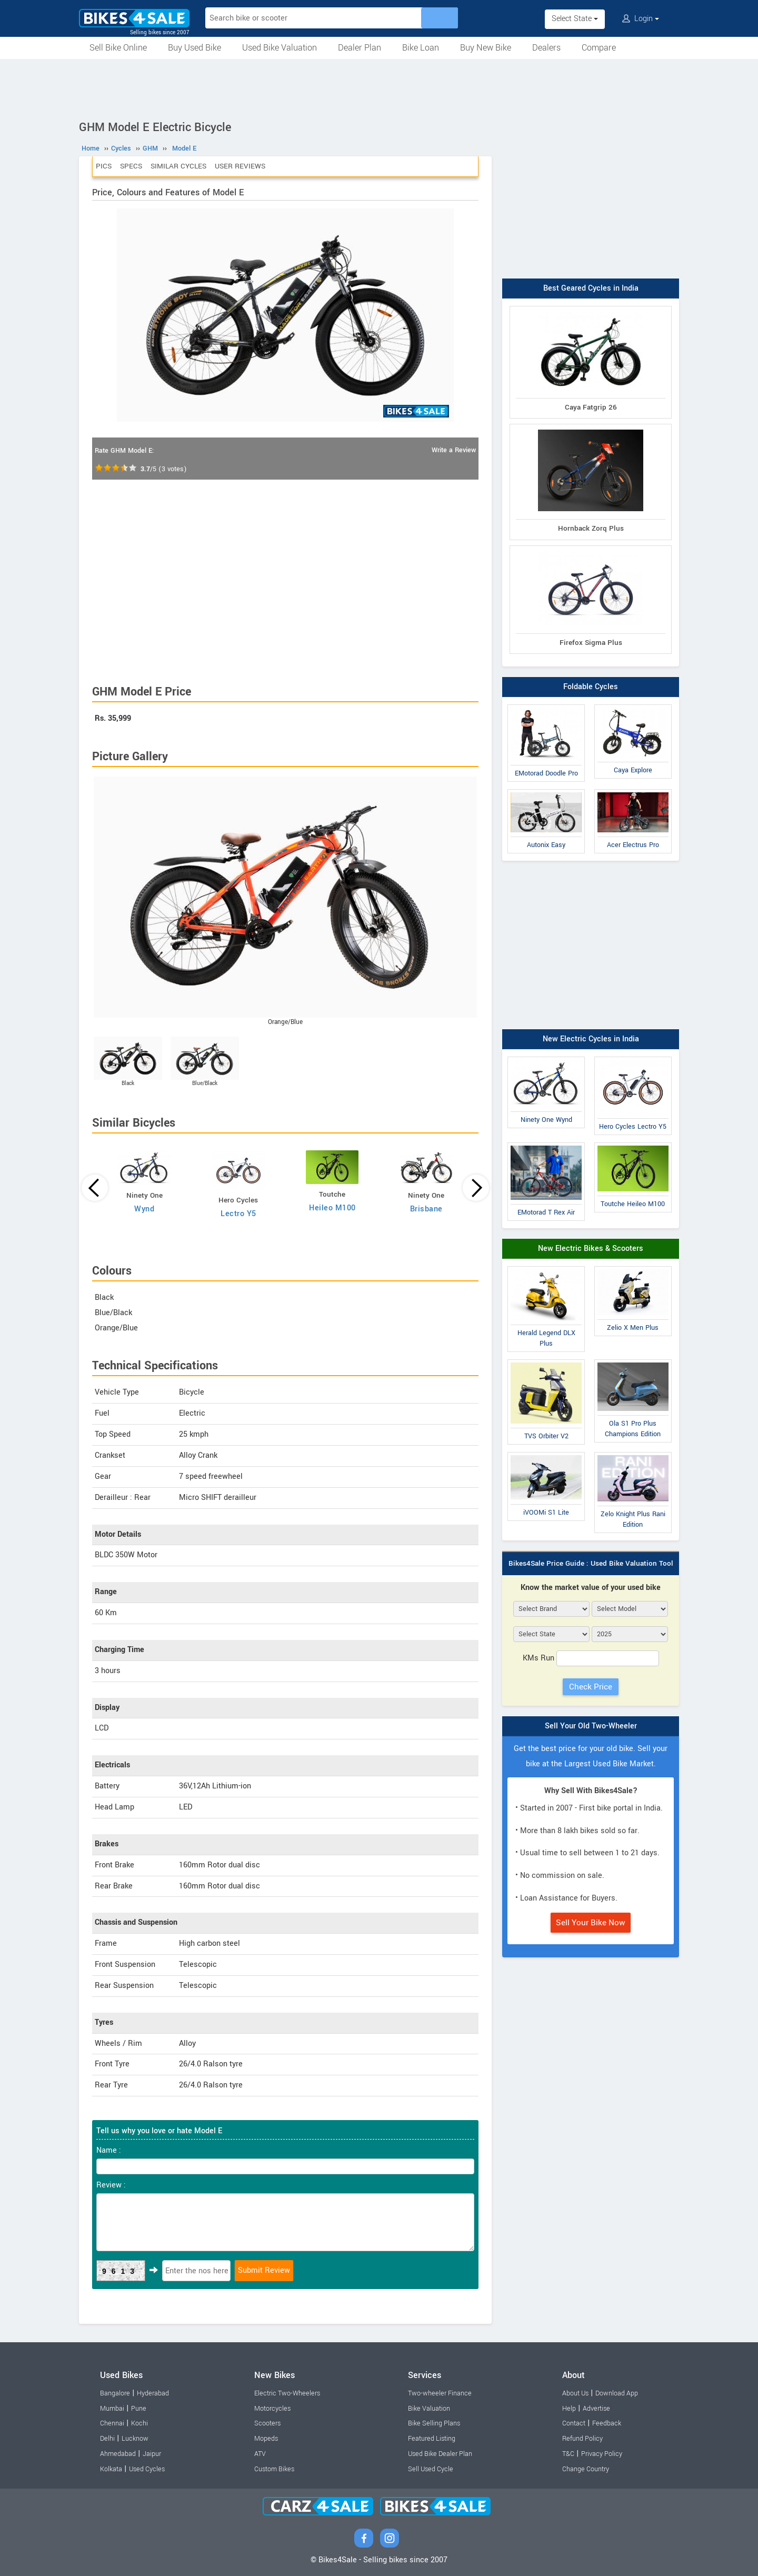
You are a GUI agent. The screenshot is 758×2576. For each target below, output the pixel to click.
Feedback (606, 2423)
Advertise (596, 2408)
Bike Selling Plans (434, 2423)
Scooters (267, 2423)
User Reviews (240, 166)
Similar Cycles (178, 166)
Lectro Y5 (238, 1213)
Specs (131, 166)
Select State (575, 18)
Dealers (546, 48)
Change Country (585, 2469)
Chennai (112, 2423)
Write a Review (454, 450)
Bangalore (115, 2393)
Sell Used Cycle (430, 2469)
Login (640, 18)
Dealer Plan (359, 48)
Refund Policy (582, 2438)
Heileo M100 (332, 1208)
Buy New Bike (485, 48)
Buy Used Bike (194, 48)
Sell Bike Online (118, 48)
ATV (260, 2454)
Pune (138, 2408)
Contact (573, 2423)
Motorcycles (272, 2408)
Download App (616, 2393)
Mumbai (112, 2408)
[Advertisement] (379, 88)
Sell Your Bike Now (590, 1922)
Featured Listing (431, 2438)
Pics (104, 166)
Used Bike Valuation (279, 48)
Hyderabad (153, 2393)
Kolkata (111, 2469)
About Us (575, 2393)
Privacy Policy (601, 2454)
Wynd (144, 1209)
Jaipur (152, 2454)
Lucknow (135, 2438)
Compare (599, 48)
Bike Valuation (429, 2408)
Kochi (139, 2423)
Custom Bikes (274, 2469)
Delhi (107, 2438)
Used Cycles (147, 2469)
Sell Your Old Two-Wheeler (591, 1726)
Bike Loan (420, 48)
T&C (568, 2454)
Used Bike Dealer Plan (440, 2454)
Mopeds (266, 2438)
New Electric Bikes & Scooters (590, 1248)
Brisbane (426, 1209)
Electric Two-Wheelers (287, 2393)
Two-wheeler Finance (440, 2393)
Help (569, 2408)
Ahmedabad (118, 2454)
